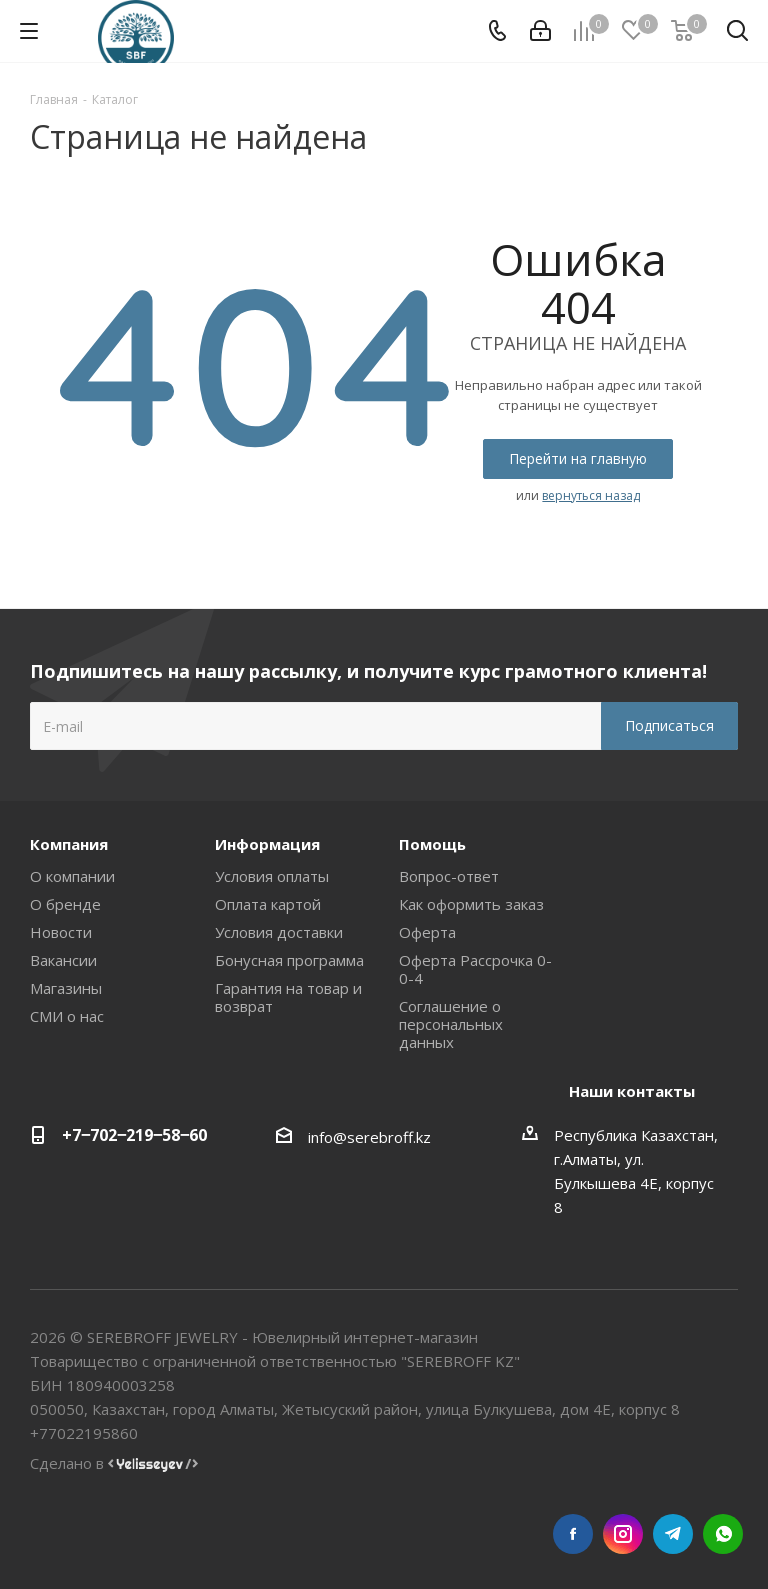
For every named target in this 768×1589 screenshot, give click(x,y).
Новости (61, 932)
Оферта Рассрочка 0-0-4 (475, 969)
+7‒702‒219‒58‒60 (134, 1135)
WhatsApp (723, 1534)
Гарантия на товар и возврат (288, 997)
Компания (69, 844)
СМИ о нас (67, 1016)
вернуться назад (591, 495)
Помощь (432, 844)
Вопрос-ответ (449, 876)
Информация (267, 844)
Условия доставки (279, 932)
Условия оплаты (272, 876)
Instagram (623, 1534)
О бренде (65, 904)
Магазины (66, 988)
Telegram (673, 1534)
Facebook (573, 1534)
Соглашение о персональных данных (451, 1024)
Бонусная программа (289, 960)
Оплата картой (268, 904)
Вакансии (63, 960)
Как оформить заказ (471, 904)
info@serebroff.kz (369, 1137)
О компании (72, 876)
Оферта (427, 932)
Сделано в (114, 1463)
